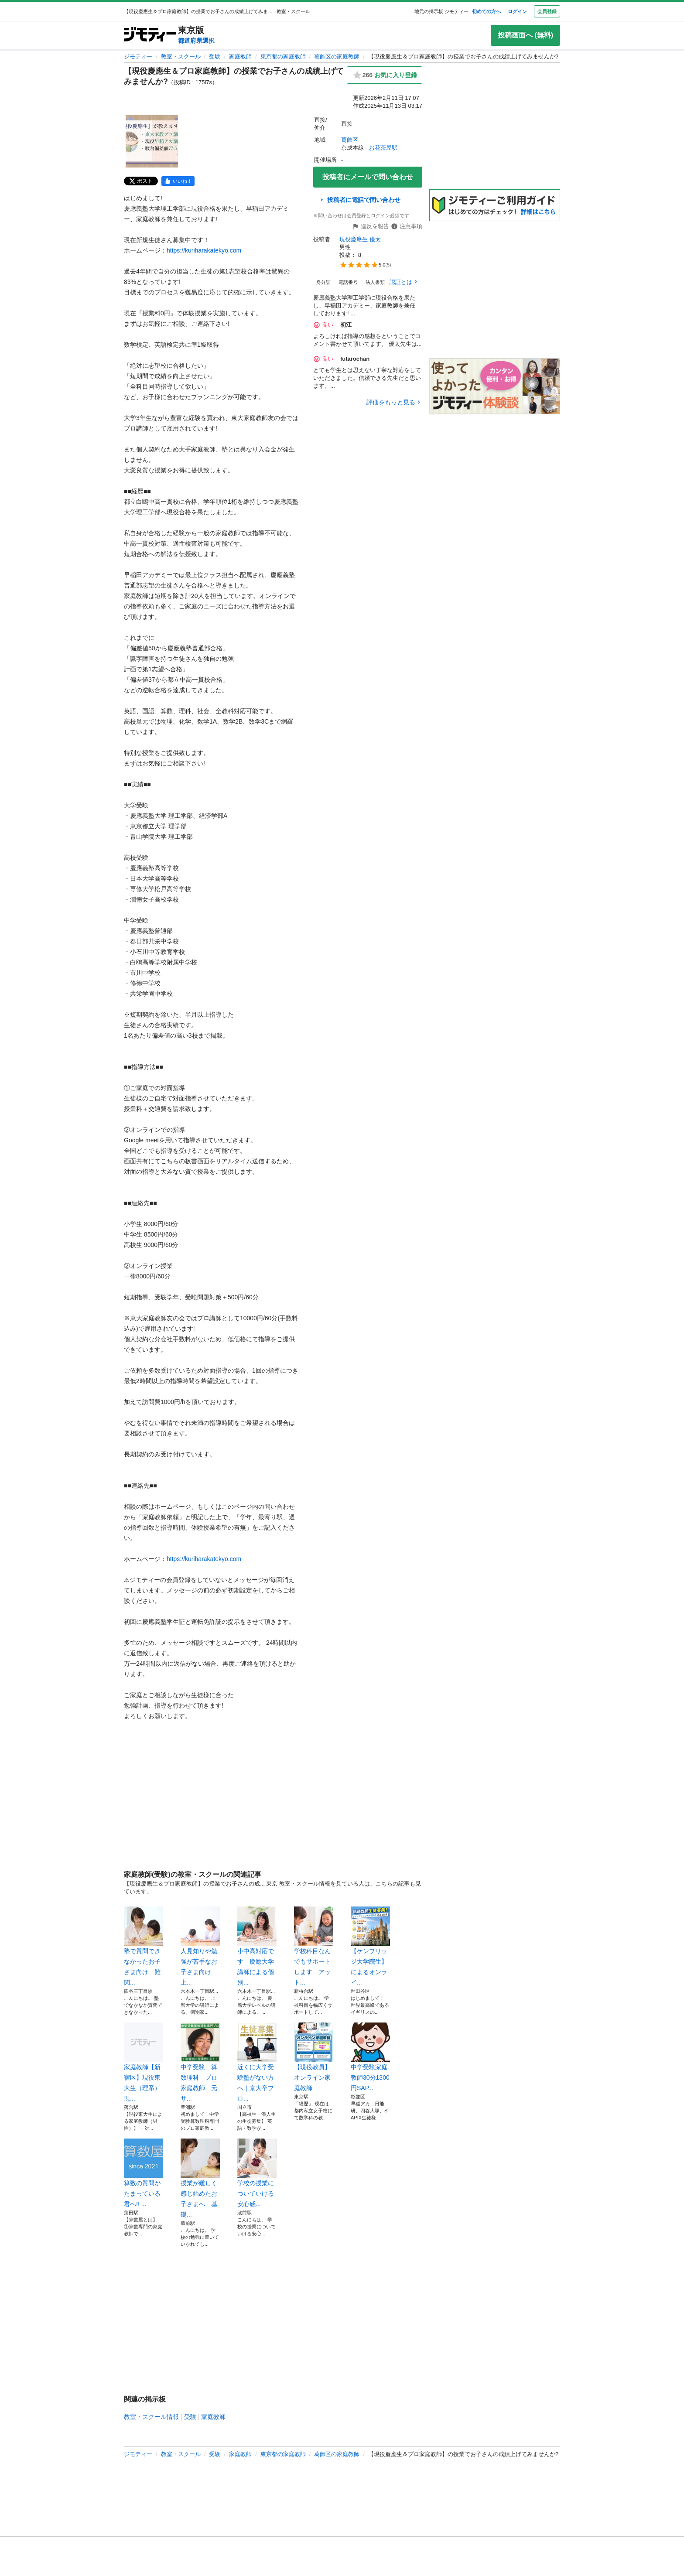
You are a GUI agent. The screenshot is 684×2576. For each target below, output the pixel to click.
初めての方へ (486, 11)
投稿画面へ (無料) (525, 35)
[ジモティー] (150, 35)
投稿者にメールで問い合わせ (367, 177)
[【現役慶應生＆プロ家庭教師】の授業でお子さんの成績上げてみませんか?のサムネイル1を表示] (152, 141)
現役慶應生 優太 (360, 239)
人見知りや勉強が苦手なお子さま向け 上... (200, 1946)
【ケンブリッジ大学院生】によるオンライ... (370, 1946)
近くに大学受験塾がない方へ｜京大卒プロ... (257, 2062)
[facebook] (178, 181)
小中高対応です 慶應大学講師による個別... (257, 1946)
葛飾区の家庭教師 (336, 56)
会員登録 (547, 11)
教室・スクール (181, 56)
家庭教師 (240, 56)
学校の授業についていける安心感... (257, 2173)
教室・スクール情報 (151, 2416)
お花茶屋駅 (383, 147)
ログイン (517, 11)
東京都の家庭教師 (283, 56)
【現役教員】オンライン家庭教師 (313, 2057)
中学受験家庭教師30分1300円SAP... (370, 2057)
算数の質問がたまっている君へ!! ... (143, 2173)
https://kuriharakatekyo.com (204, 250)
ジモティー (138, 56)
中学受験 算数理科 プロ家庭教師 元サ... (200, 2062)
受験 (214, 56)
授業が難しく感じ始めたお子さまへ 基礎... (200, 2178)
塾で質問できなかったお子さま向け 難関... (143, 1946)
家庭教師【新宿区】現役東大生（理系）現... (143, 2062)
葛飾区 (349, 140)
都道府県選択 (196, 40)
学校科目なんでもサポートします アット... (313, 1946)
